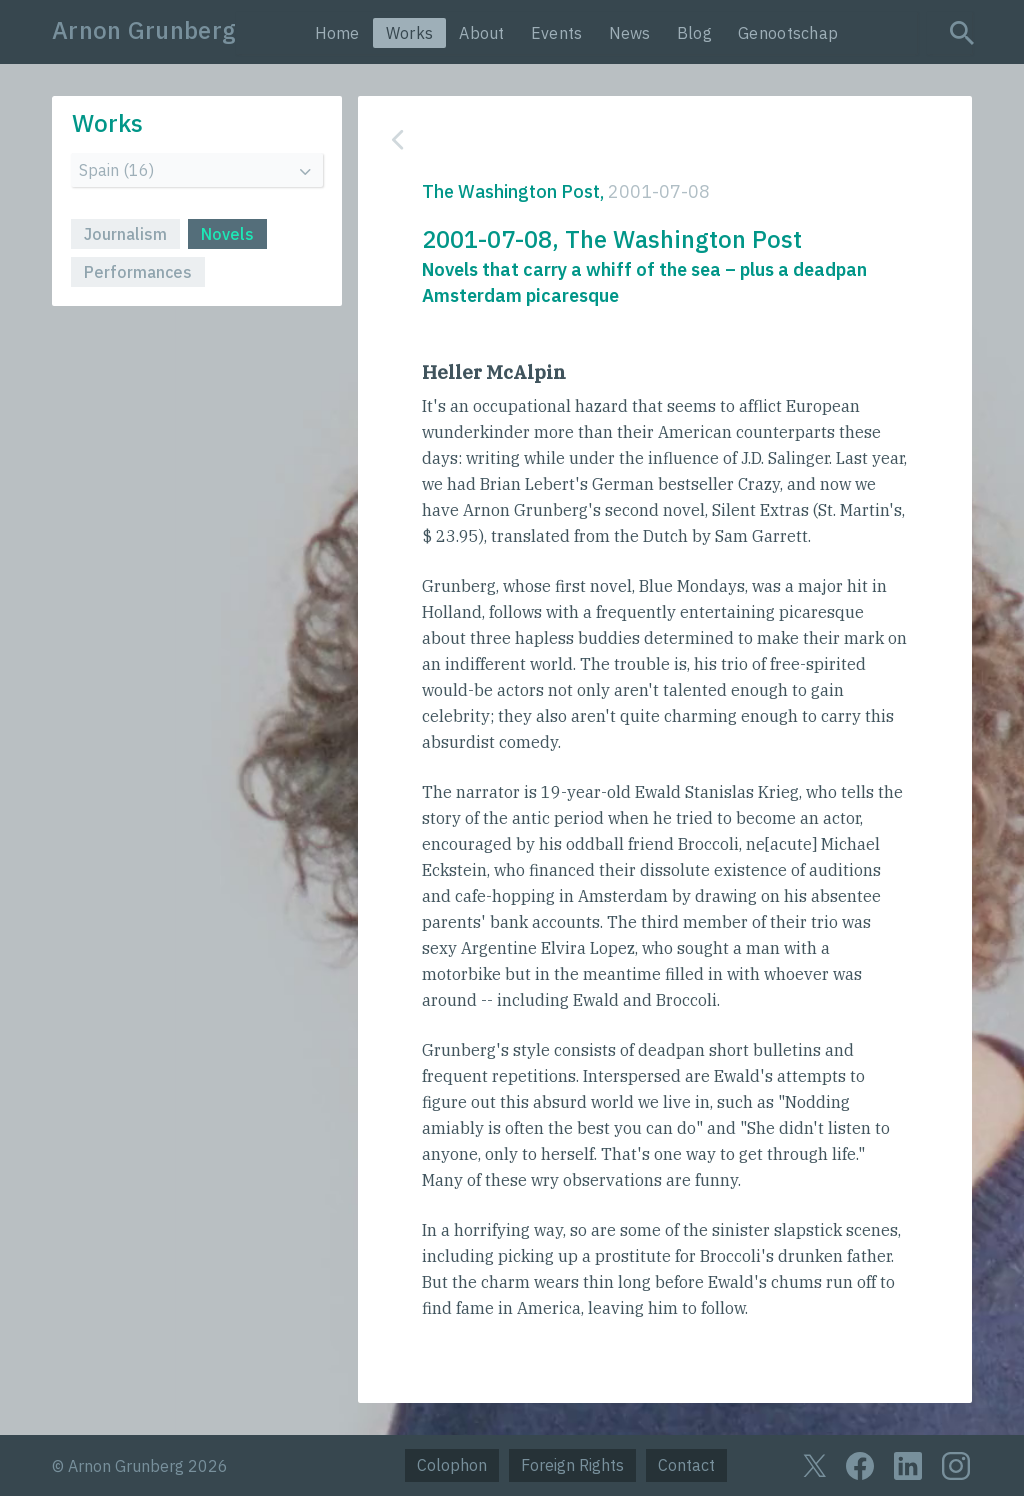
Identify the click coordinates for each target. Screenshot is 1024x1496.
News (630, 33)
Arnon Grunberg (144, 30)
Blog (694, 33)
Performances (138, 272)
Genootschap (788, 33)
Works (410, 33)
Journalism (125, 234)
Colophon (452, 1465)
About (482, 33)
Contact (686, 1465)
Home (337, 33)
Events (557, 33)
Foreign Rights (572, 1465)
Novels (227, 234)
